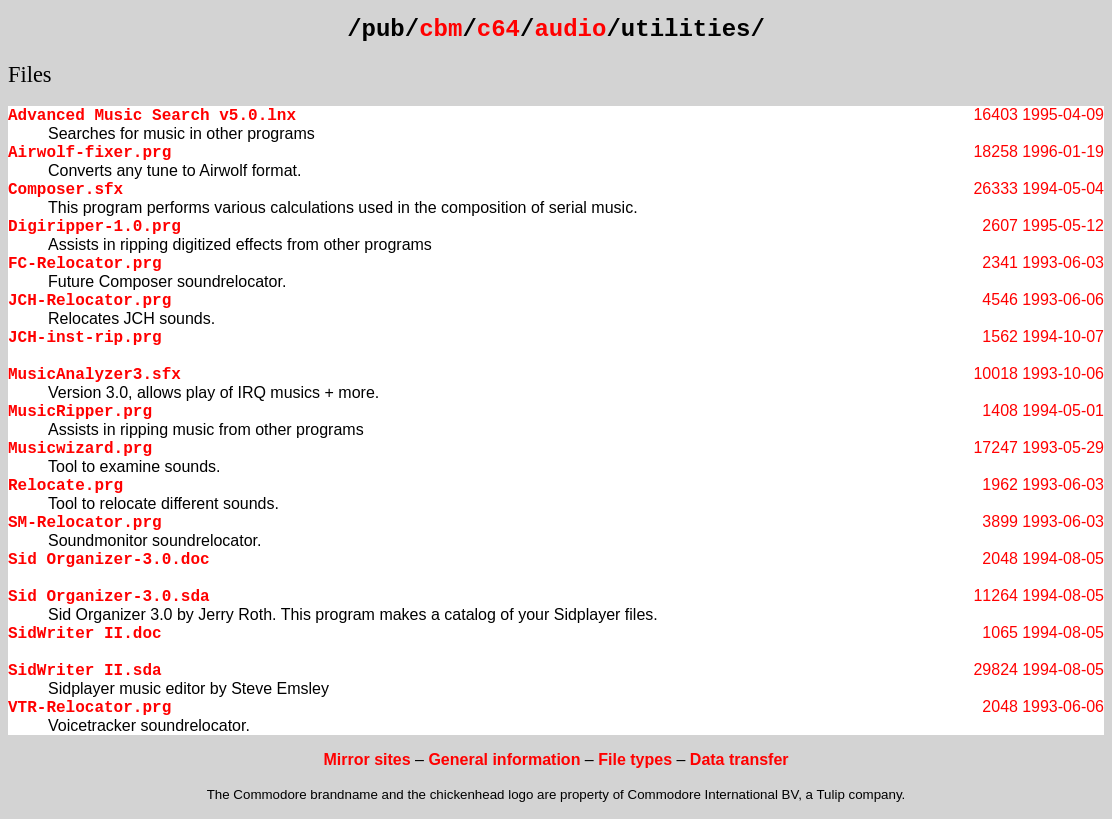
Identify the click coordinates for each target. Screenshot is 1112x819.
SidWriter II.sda (85, 671)
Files (30, 74)
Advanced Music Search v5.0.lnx (152, 116)
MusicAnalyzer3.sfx (94, 375)
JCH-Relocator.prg (89, 301)
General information (504, 759)
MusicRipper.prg (80, 412)
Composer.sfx (65, 190)
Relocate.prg (65, 486)
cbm (440, 29)
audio (570, 29)
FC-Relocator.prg (85, 264)
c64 (498, 29)
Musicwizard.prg (80, 449)
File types (635, 759)
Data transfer (739, 759)
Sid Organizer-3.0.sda (109, 597)
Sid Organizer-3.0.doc (109, 560)
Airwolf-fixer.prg (89, 153)
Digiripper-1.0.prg (94, 227)
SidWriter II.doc (85, 634)
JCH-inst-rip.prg (85, 338)
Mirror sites (366, 759)
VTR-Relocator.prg (89, 708)
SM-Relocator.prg (85, 523)
